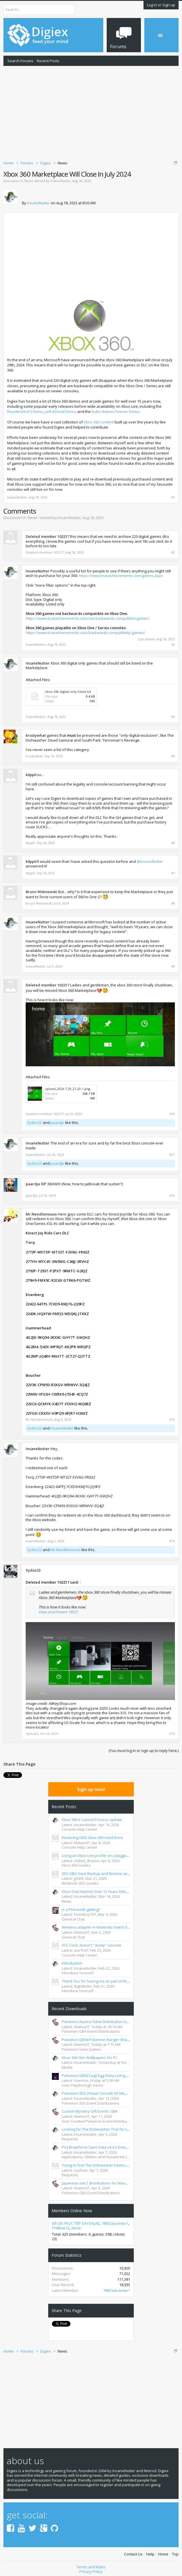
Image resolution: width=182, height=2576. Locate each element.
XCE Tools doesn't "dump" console (91, 1943)
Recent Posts (48, 60)
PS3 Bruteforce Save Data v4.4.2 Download (99, 2145)
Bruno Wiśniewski (41, 891)
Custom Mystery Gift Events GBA (90, 2109)
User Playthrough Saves (83, 2083)
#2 (173, 552)
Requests (70, 2136)
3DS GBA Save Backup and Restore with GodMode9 (106, 1871)
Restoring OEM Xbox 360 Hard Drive (92, 1835)
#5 (173, 756)
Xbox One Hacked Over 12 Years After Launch (101, 1889)
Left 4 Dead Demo (60, 411)
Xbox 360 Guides (76, 1863)
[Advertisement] (91, 112)
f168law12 (60, 2225)
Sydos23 (34, 1122)
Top (175, 2551)
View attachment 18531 (58, 1611)
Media (67, 2065)
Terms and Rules (91, 2564)
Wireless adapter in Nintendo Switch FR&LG (99, 1925)
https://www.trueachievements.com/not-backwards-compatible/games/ (87, 618)
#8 (173, 903)
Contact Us (133, 2551)
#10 (172, 1114)
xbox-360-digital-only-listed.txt (68, 691)
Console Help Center (79, 1827)
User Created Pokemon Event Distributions (99, 2119)
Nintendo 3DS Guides (80, 1881)
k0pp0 (31, 774)
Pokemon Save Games (81, 2047)
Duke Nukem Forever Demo (115, 411)
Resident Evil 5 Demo (25, 411)
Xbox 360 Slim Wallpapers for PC (90, 2055)
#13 (172, 1420)
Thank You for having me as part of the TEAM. (101, 1979)
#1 (173, 497)
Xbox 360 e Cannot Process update (92, 1817)
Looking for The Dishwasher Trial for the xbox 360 (104, 2127)
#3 (173, 645)
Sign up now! (91, 1787)
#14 (172, 1541)
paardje (57, 1122)
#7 (173, 873)
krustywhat (36, 735)
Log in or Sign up (161, 4)
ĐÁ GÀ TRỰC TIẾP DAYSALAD (76, 2221)
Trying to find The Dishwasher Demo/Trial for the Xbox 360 (112, 2163)
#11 (172, 1155)
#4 (173, 717)
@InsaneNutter (150, 861)
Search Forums (20, 60)
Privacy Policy (91, 2569)
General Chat (73, 1917)
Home (163, 2551)
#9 (173, 966)
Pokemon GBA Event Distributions (91, 2029)
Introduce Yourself (78, 1970)
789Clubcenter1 (115, 2221)
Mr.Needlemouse (41, 1214)
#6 (173, 843)
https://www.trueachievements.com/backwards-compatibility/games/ (85, 632)
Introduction (72, 1961)
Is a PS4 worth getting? (81, 1907)
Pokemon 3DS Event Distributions (90, 2101)
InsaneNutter (60, 181)
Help (150, 2551)
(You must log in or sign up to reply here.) (144, 1750)
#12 (172, 1196)
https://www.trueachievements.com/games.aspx (121, 575)
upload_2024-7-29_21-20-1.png (67, 1089)
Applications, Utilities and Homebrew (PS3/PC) (101, 2154)
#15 (172, 1734)
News (29, 181)
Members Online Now (72, 2208)
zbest (76, 2225)
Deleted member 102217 (47, 536)
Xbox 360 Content (99, 422)
